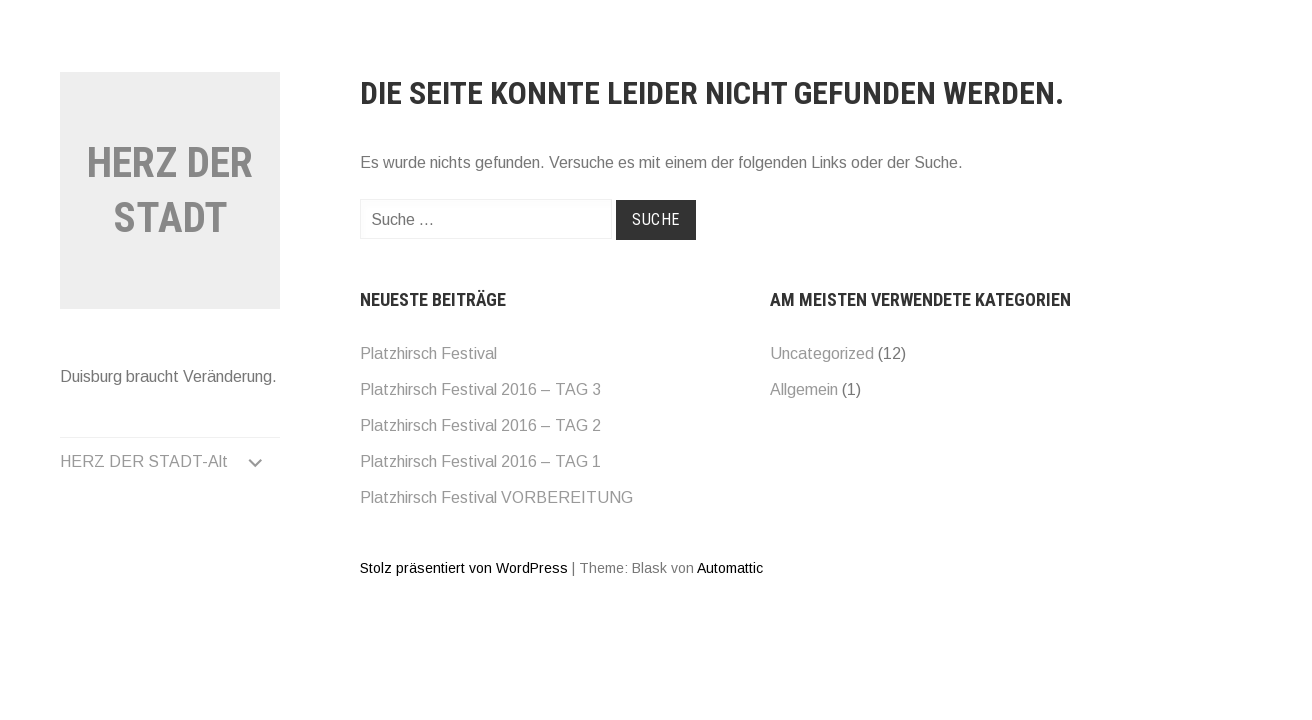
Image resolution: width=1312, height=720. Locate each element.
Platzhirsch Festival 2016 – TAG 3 (480, 389)
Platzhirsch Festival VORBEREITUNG (496, 497)
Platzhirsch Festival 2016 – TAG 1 (480, 461)
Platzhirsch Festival (428, 353)
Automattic (730, 568)
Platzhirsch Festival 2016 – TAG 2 (480, 425)
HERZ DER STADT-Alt (144, 461)
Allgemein (804, 389)
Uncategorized (822, 353)
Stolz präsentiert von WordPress (464, 568)
